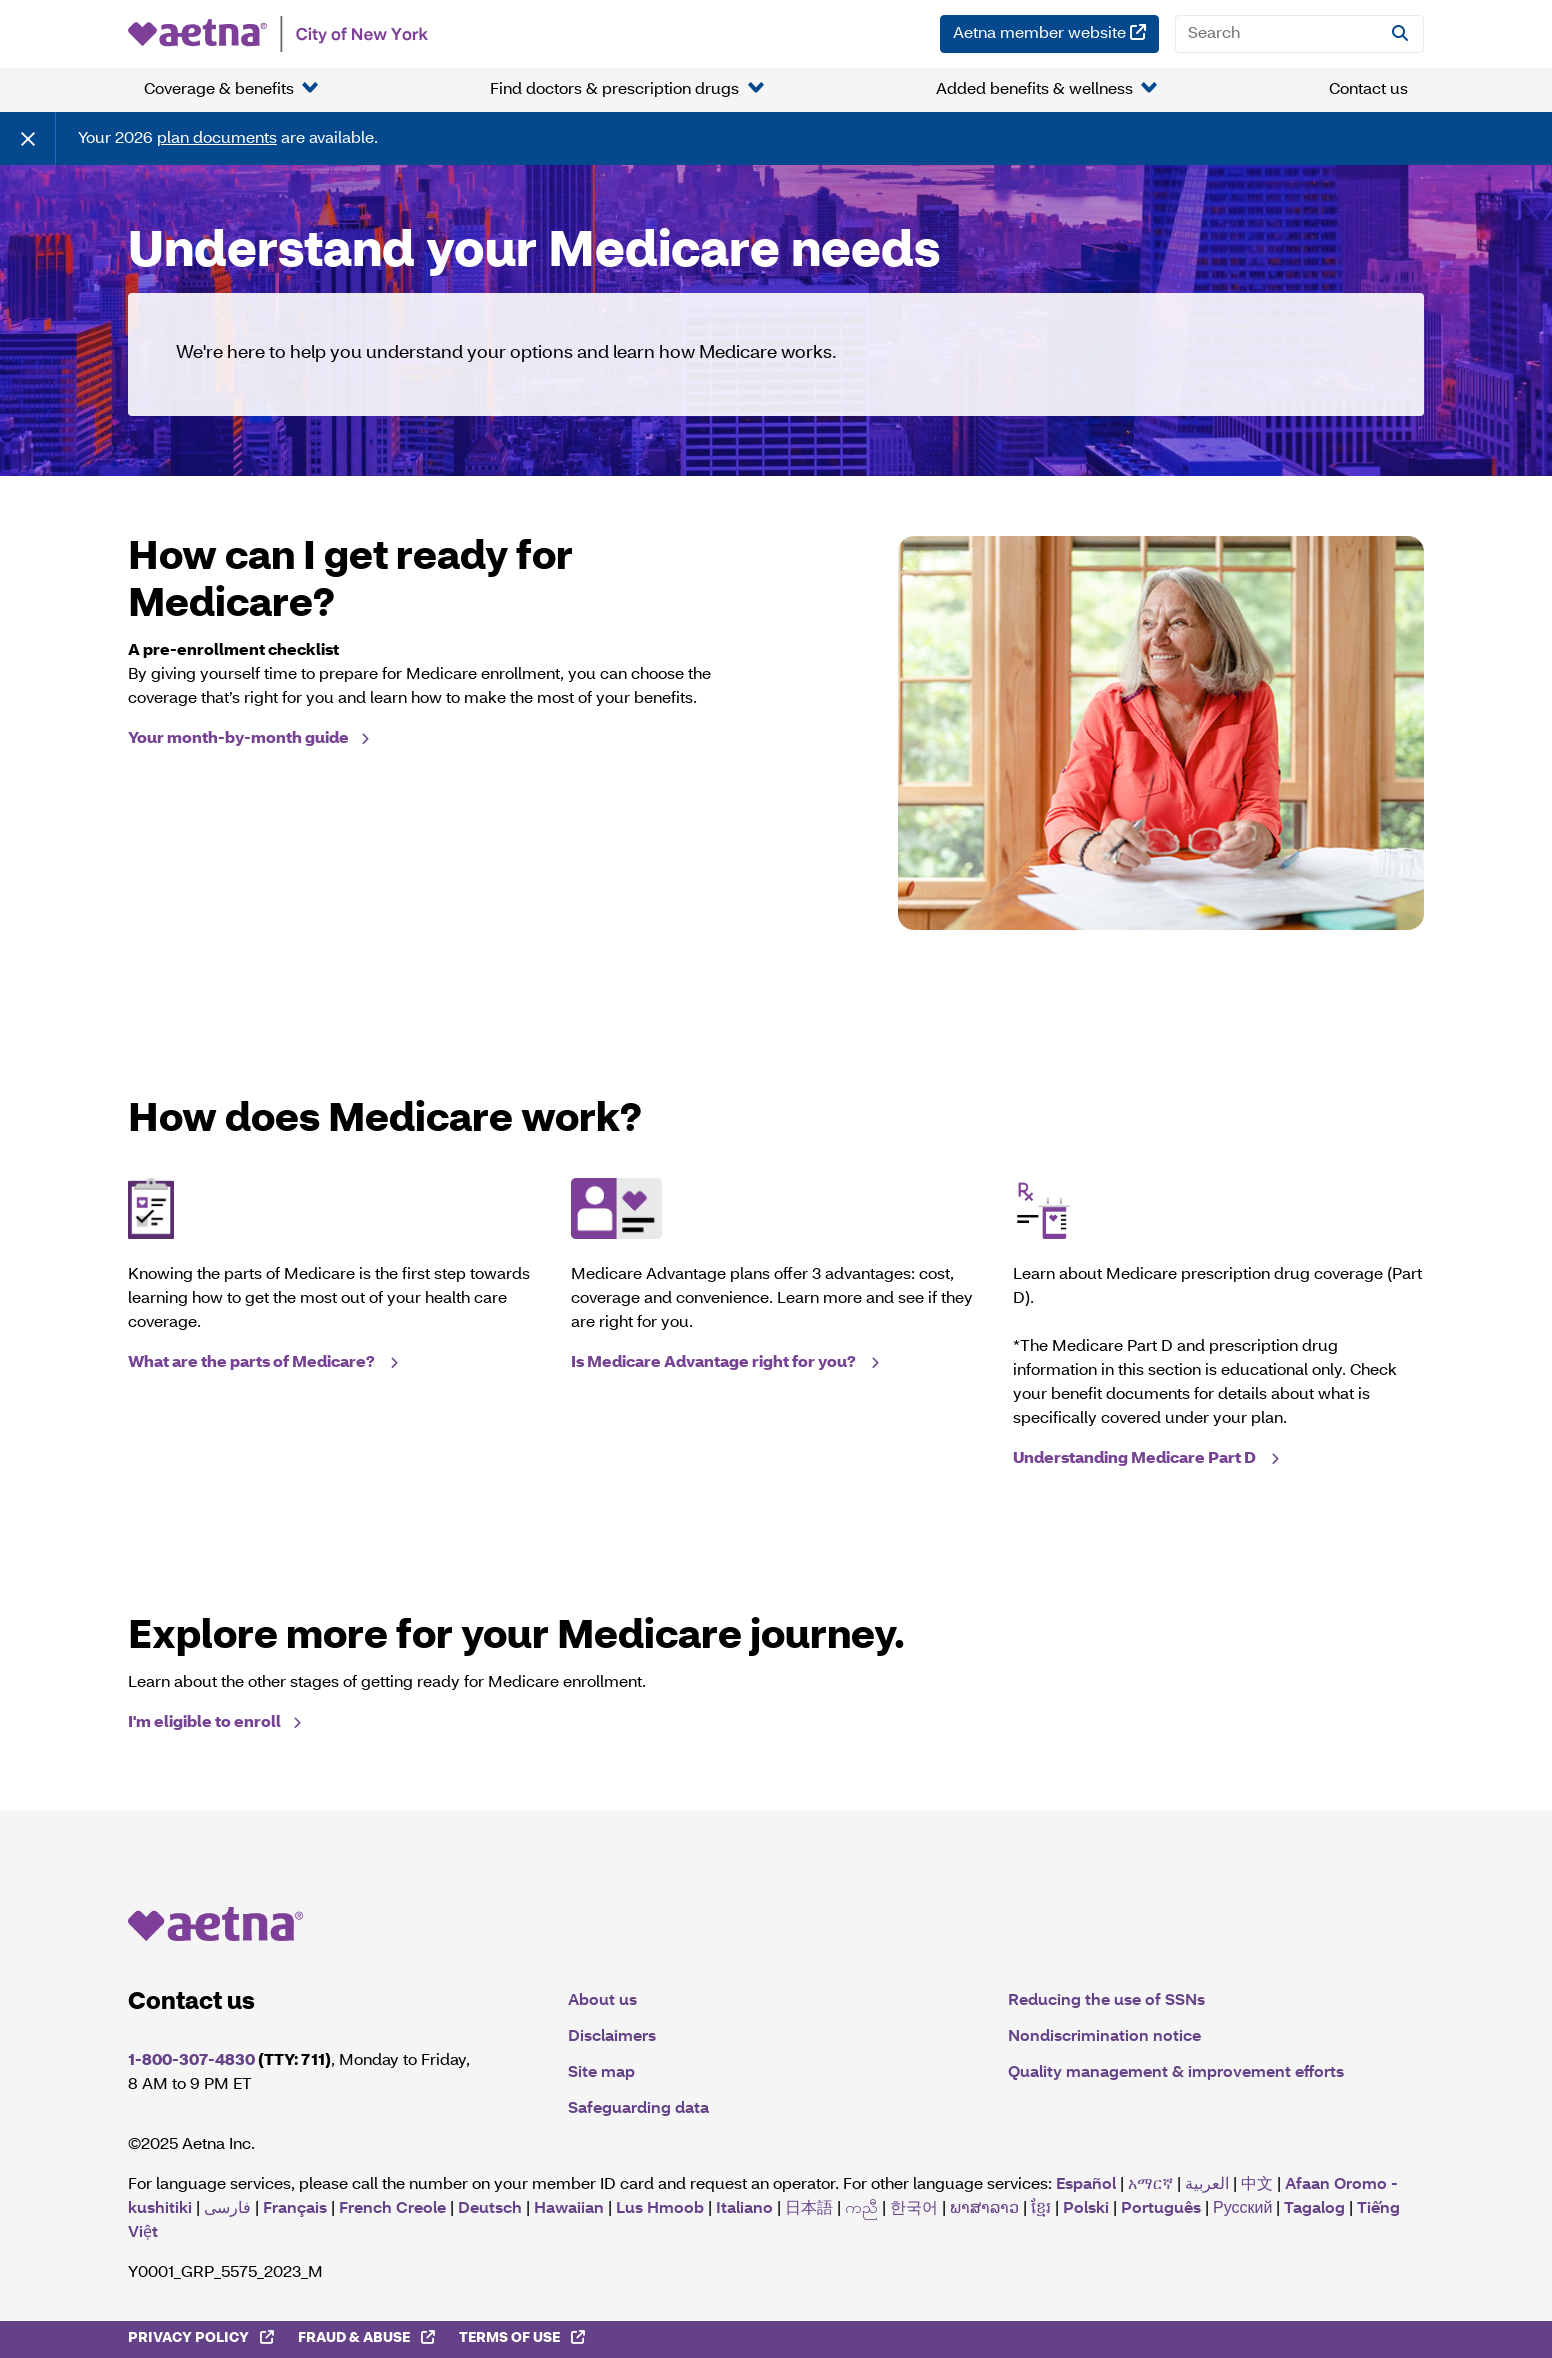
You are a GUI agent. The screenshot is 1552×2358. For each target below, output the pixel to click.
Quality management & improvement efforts (1176, 2073)
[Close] (28, 138)
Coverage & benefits (219, 90)
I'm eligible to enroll (204, 1723)
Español (1086, 2185)
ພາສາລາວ (984, 2209)
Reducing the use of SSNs (1106, 2001)
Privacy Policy (207, 2337)
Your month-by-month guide (238, 739)
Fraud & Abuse (372, 2337)
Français (295, 2209)
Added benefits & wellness (1034, 90)
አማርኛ (1150, 2185)
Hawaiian (569, 2209)
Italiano (744, 2209)
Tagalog (1314, 2209)
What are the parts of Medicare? (253, 1363)
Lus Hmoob (660, 2209)
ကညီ (861, 2209)
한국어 (914, 2209)
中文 (1257, 2185)
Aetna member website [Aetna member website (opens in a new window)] (1056, 31)
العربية (1207, 2185)
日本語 (809, 2209)
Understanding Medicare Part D (1136, 1459)
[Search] (1299, 34)
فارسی (227, 2209)
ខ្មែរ (1041, 2209)
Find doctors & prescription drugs (614, 90)
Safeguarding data (638, 2109)
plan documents (217, 139)
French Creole (392, 2209)
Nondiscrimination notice (1104, 2037)
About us (602, 2001)
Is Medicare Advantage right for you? (715, 1363)
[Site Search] (1400, 34)
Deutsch (490, 2209)
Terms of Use (528, 2337)
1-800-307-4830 (191, 2061)
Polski (1086, 2209)
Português (1161, 2209)
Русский (1242, 2209)
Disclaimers (612, 2037)
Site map (601, 2073)
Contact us (1368, 90)
